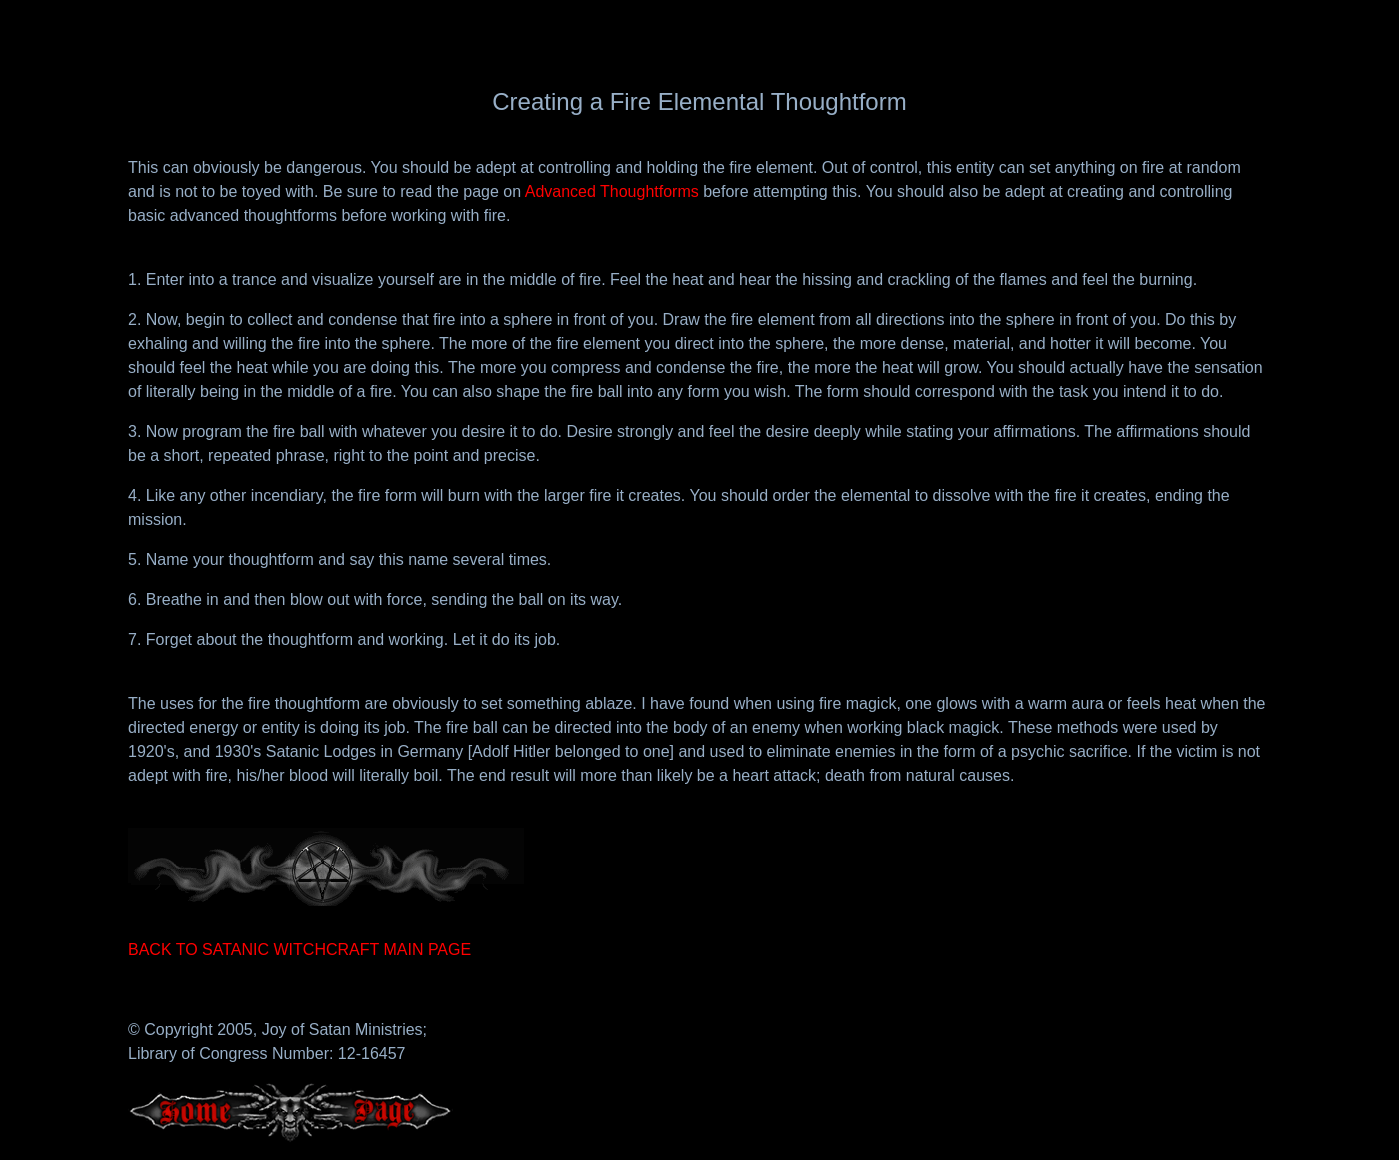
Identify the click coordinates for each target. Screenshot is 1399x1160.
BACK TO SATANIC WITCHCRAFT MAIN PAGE (299, 949)
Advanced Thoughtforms (612, 191)
